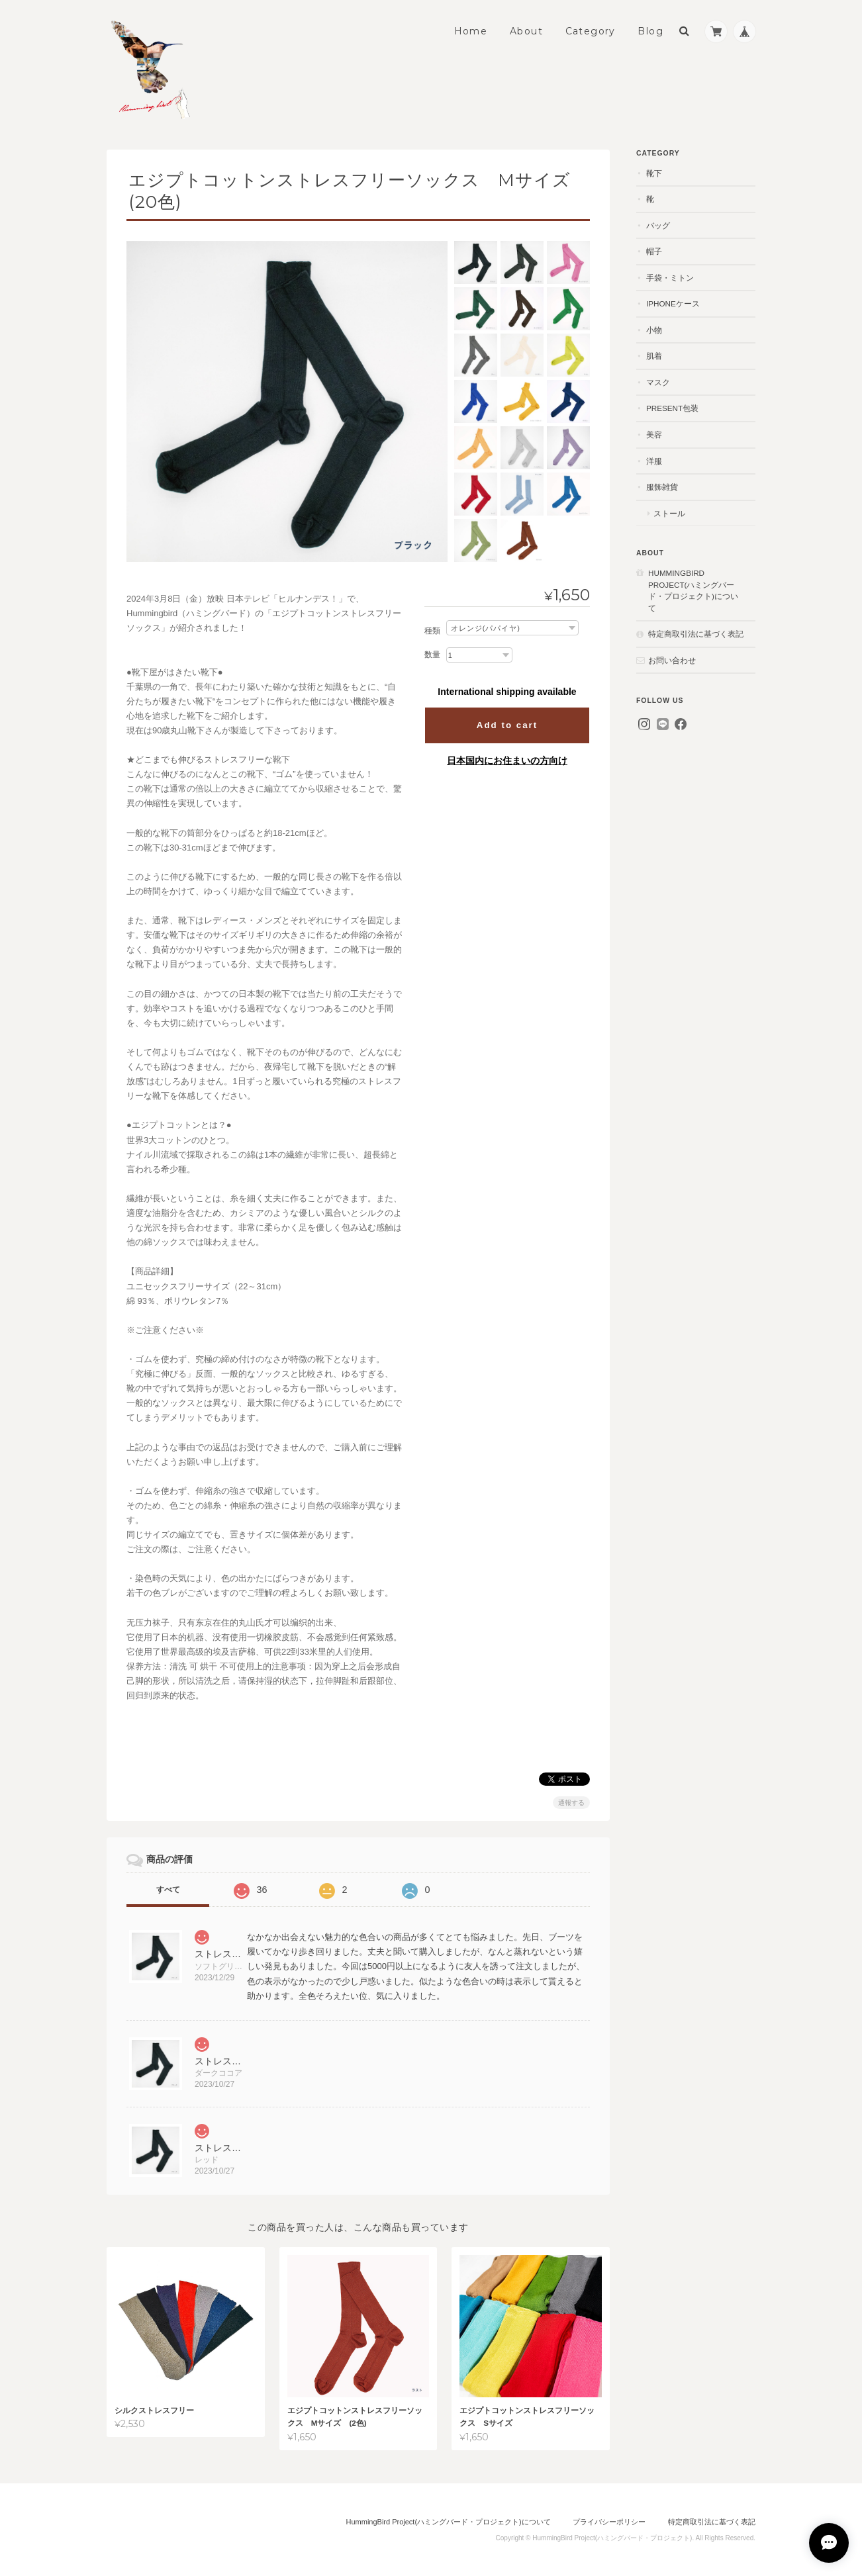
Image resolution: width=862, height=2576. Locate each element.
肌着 (654, 355)
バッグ (658, 225)
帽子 (654, 251)
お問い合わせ (672, 660)
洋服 (654, 461)
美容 (654, 434)
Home (471, 31)
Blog (650, 31)
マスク (658, 382)
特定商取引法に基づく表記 (695, 633)
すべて (168, 1889)
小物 (654, 330)
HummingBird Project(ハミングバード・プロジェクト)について (693, 590)
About (526, 31)
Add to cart (507, 725)
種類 (432, 630)
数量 (432, 654)
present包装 (672, 408)
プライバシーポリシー (609, 2522)
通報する (571, 1802)
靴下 (654, 173)
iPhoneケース (673, 303)
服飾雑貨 (662, 487)
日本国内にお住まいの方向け (507, 760)
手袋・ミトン (670, 277)
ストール (669, 513)
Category (590, 31)
